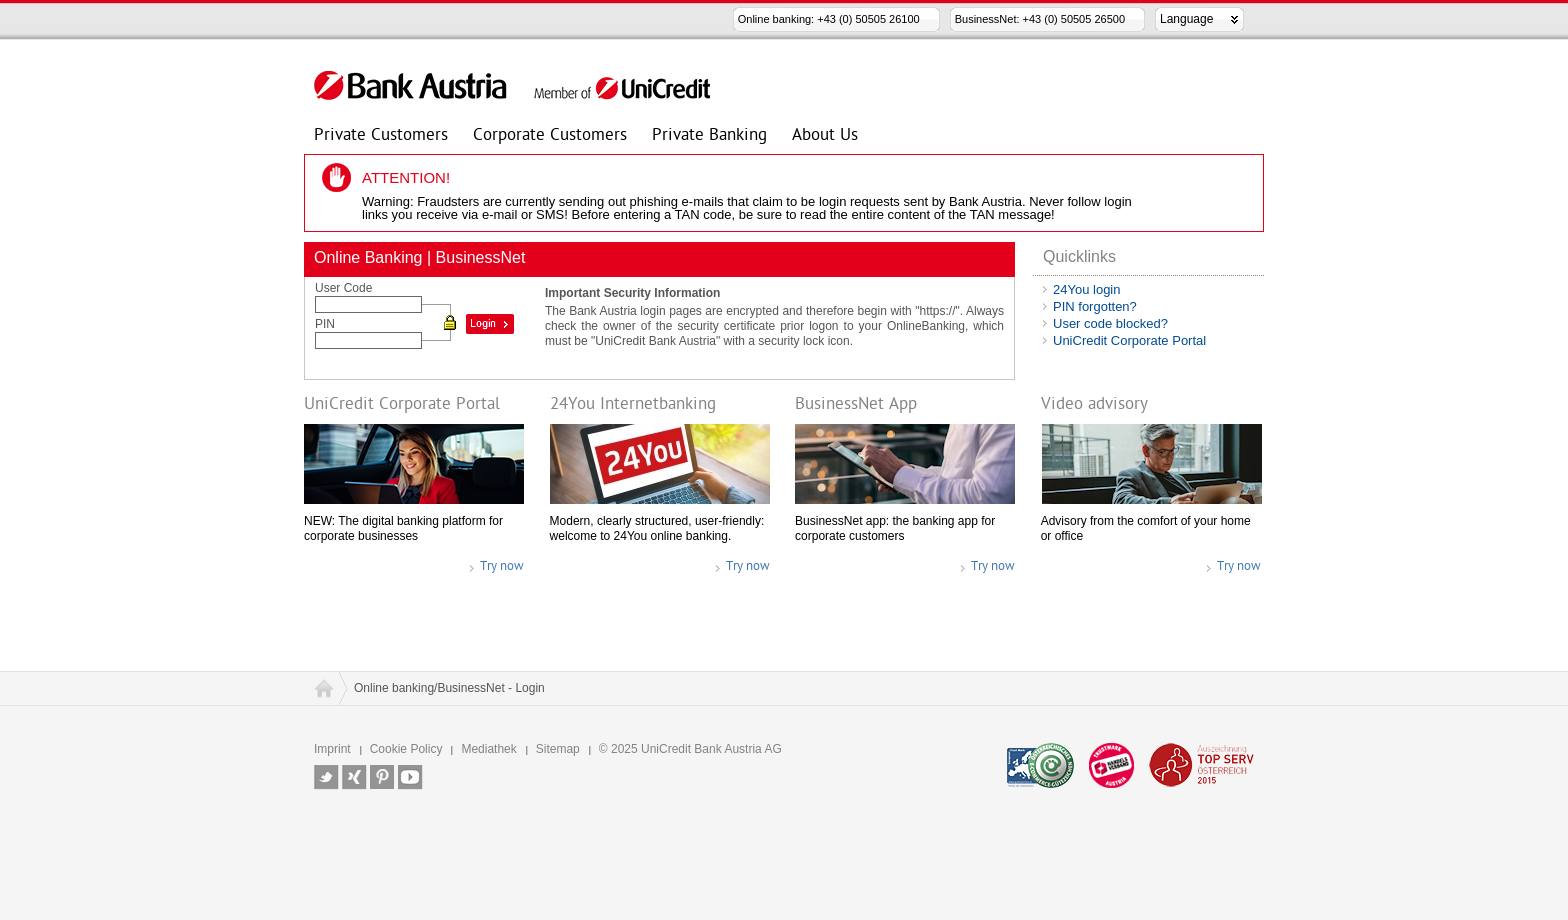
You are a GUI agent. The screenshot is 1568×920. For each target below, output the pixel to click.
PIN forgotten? (1095, 306)
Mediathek (488, 749)
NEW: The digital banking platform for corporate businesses (403, 528)
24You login (1086, 289)
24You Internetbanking (633, 405)
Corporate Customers (550, 137)
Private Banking (709, 137)
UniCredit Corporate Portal (1129, 340)
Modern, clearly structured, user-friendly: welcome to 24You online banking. (657, 528)
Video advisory (1094, 405)
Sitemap (558, 749)
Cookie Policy (406, 749)
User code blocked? (1110, 323)
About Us (825, 137)
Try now (502, 566)
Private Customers (381, 137)
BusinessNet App (856, 405)
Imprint (332, 749)
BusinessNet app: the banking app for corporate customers (895, 528)
